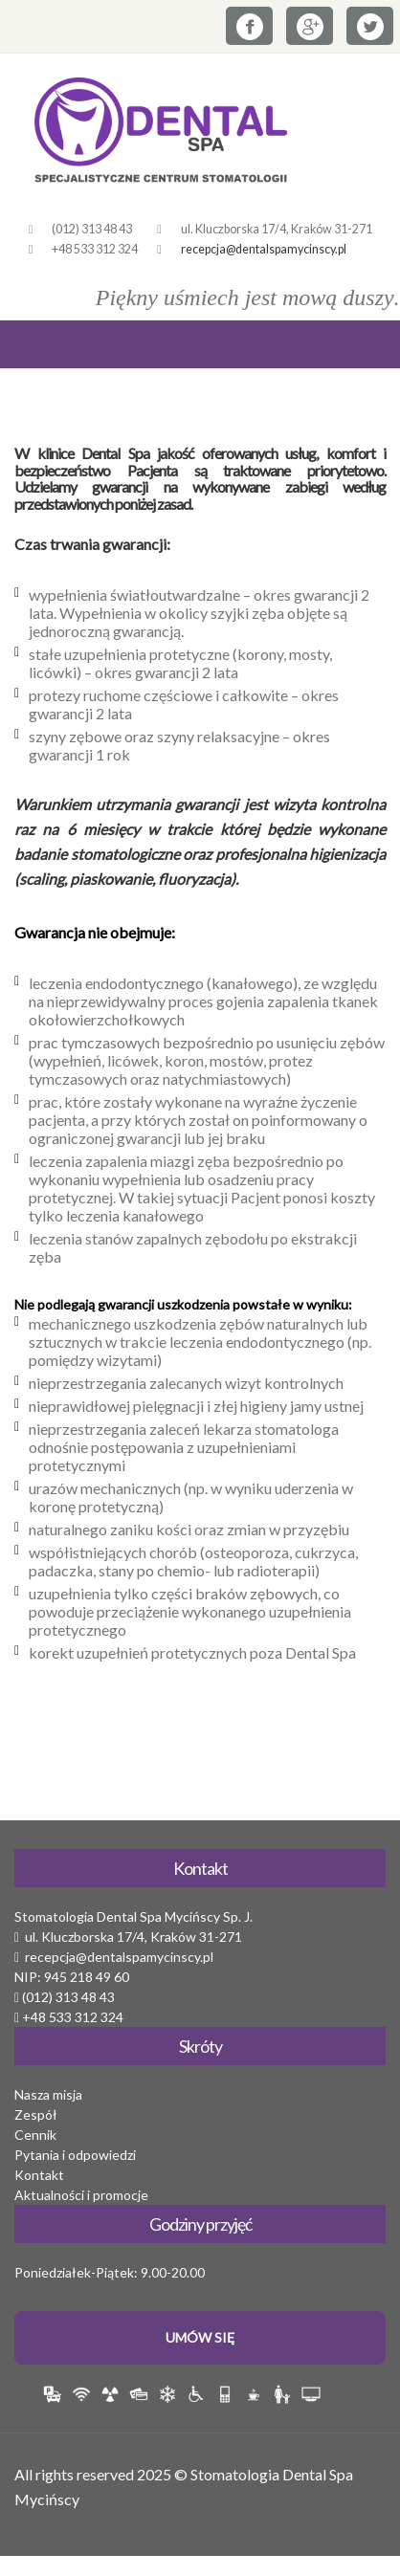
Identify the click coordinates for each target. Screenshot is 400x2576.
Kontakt (39, 2175)
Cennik (35, 2134)
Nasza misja (48, 2094)
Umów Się (200, 2337)
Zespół (35, 2114)
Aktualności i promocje (81, 2195)
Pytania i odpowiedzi (75, 2155)
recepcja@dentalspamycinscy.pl (263, 249)
